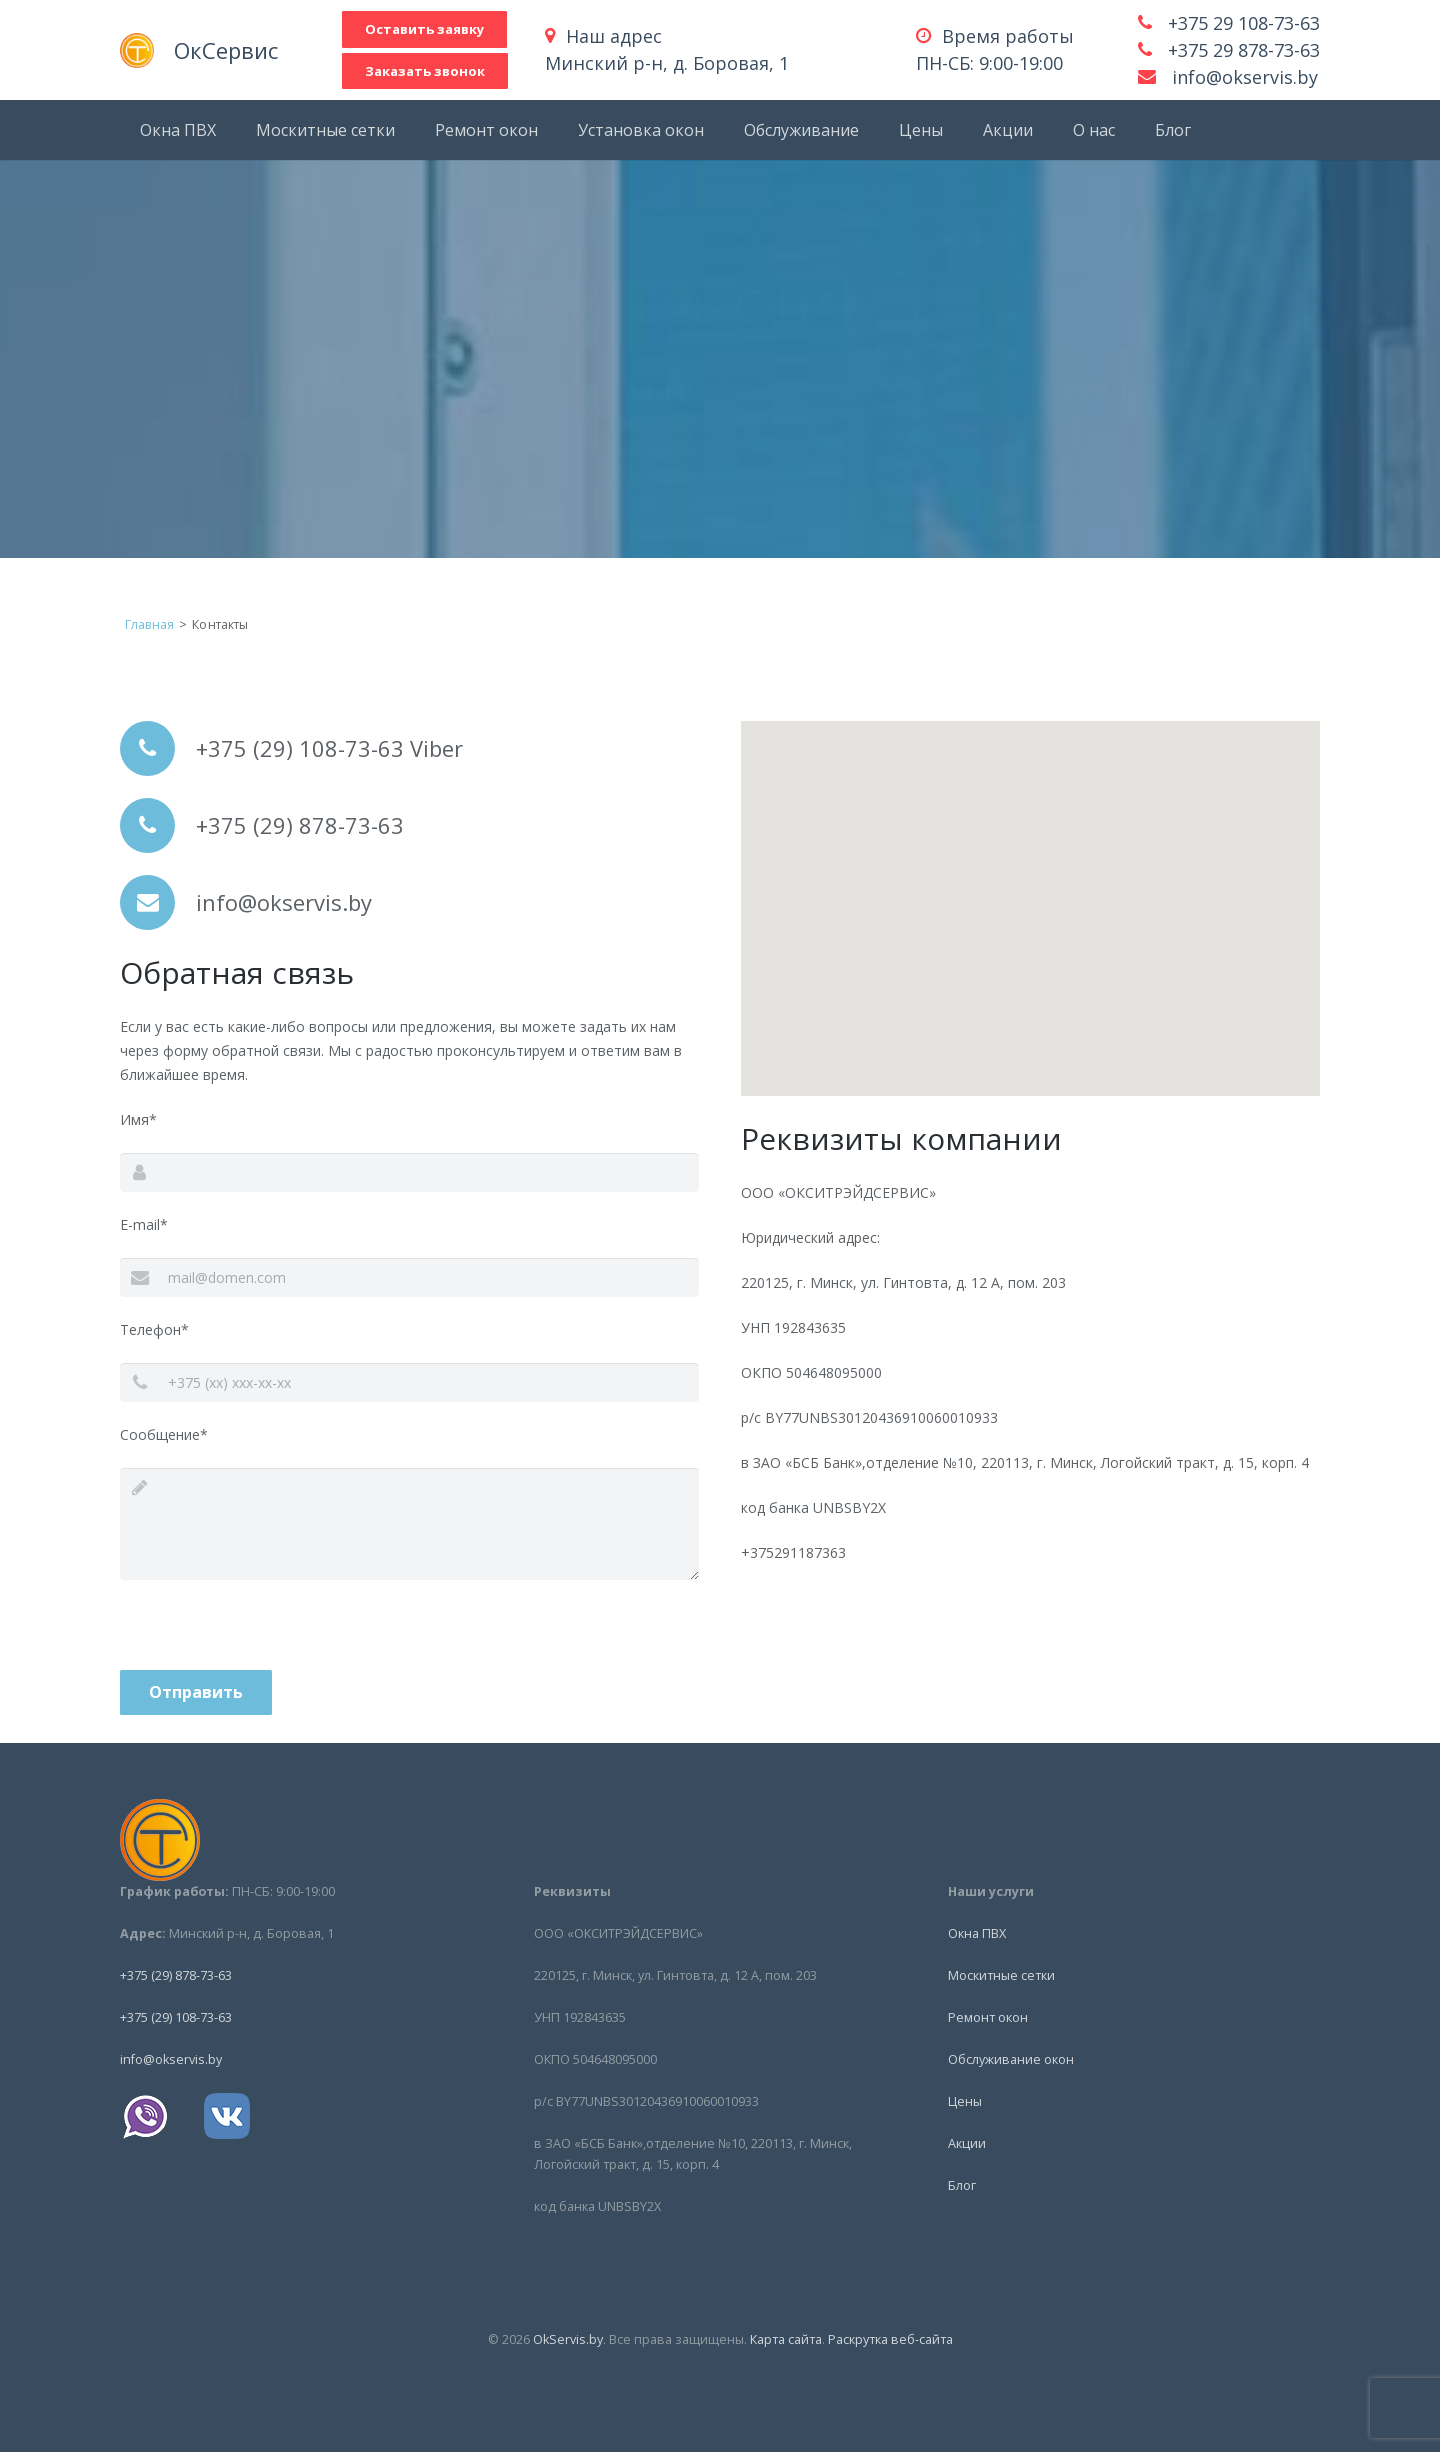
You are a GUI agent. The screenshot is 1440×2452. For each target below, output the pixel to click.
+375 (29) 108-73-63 (176, 2017)
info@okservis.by (1245, 77)
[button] (1031, 889)
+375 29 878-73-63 (1244, 50)
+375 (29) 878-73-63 (176, 1975)
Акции (967, 2143)
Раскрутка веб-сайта (890, 2339)
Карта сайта (786, 2339)
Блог (962, 2185)
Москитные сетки (1001, 1975)
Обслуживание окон (1011, 2059)
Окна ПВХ (977, 1933)
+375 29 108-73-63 (1244, 23)
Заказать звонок (454, 71)
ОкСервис (270, 50)
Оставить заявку (453, 29)
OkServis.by (568, 2339)
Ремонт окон (988, 2017)
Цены (965, 2101)
